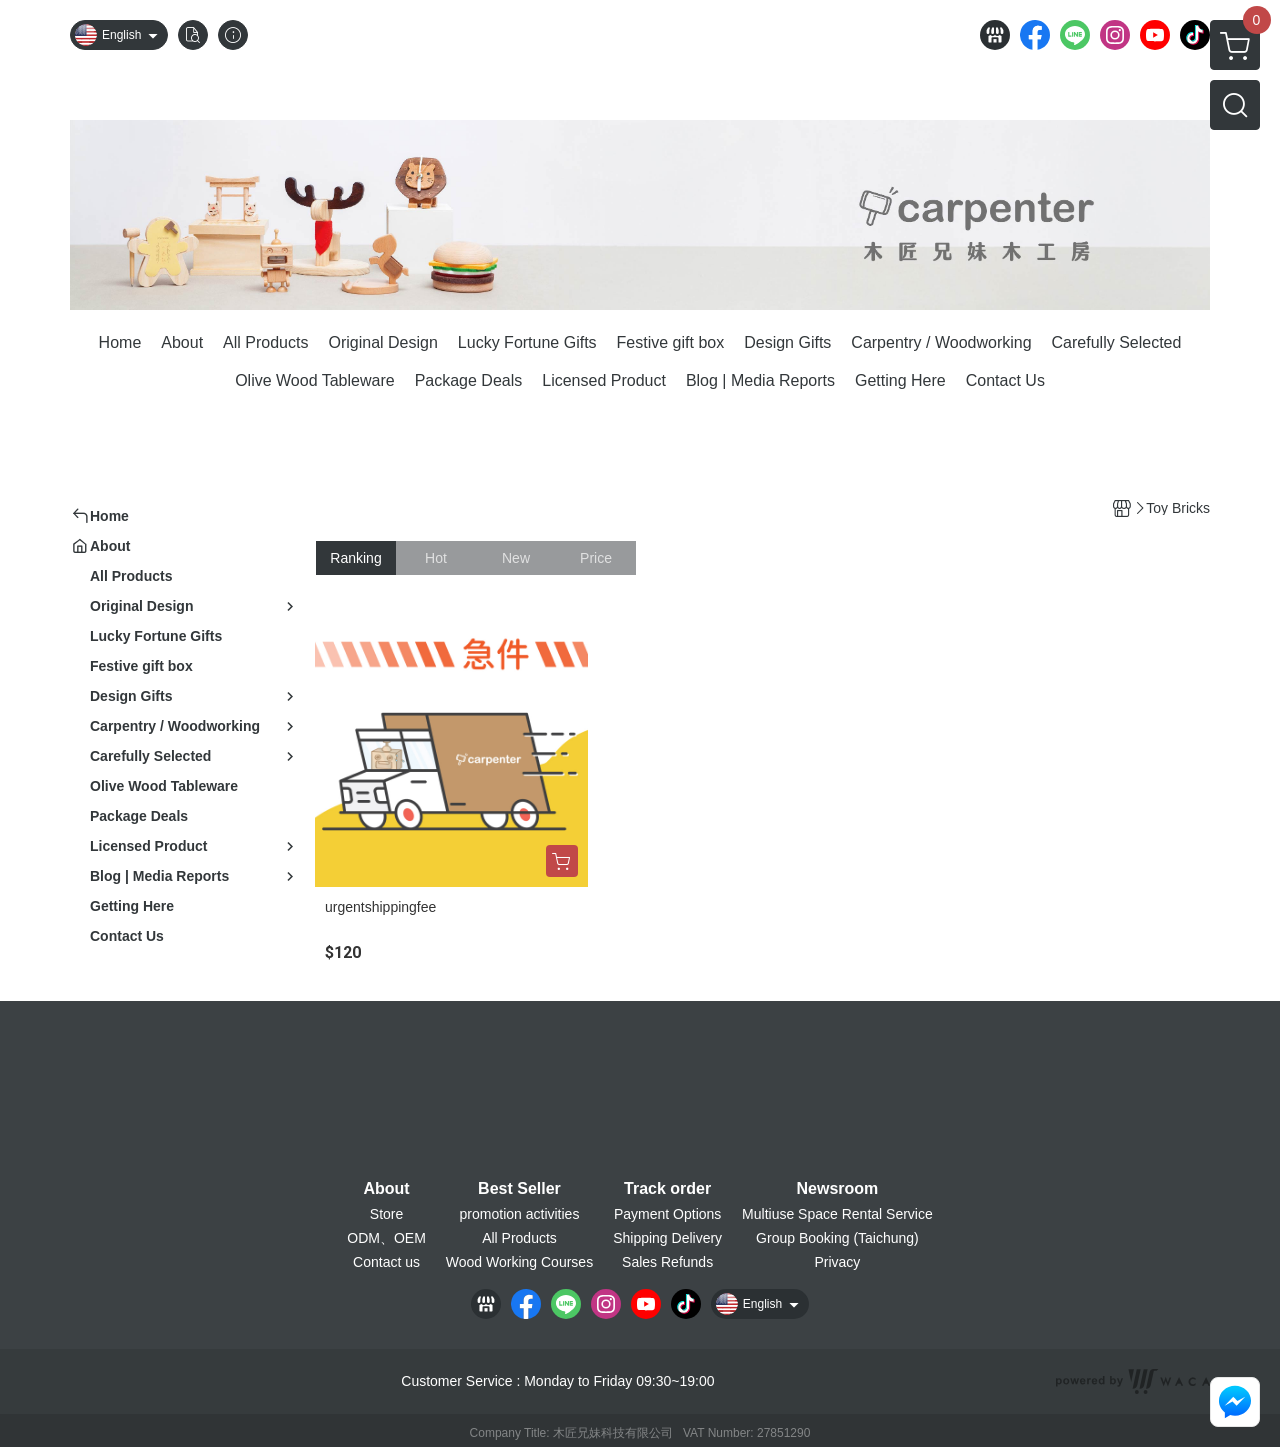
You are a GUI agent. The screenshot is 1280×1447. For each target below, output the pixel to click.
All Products (519, 1238)
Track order (667, 1189)
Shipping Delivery (667, 1238)
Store (386, 1214)
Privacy (837, 1262)
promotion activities (520, 1214)
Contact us (386, 1262)
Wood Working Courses (519, 1262)
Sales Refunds (667, 1262)
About (386, 1189)
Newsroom (838, 1189)
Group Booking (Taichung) (837, 1238)
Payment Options (667, 1214)
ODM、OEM (386, 1238)
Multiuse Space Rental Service (837, 1214)
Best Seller (519, 1189)
